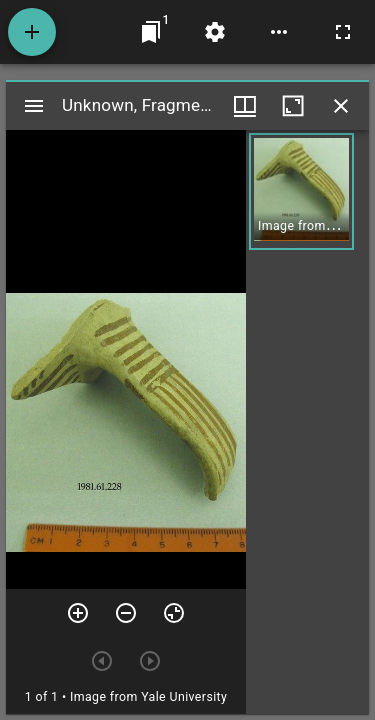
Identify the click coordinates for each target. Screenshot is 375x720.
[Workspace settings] (215, 32)
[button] (301, 191)
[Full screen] (343, 32)
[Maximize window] (293, 106)
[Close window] (341, 106)
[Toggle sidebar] (34, 106)
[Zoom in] (78, 613)
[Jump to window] (151, 32)
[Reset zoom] (174, 613)
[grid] (307, 422)
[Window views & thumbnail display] (245, 106)
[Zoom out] (126, 613)
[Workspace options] (279, 32)
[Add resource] (32, 32)
